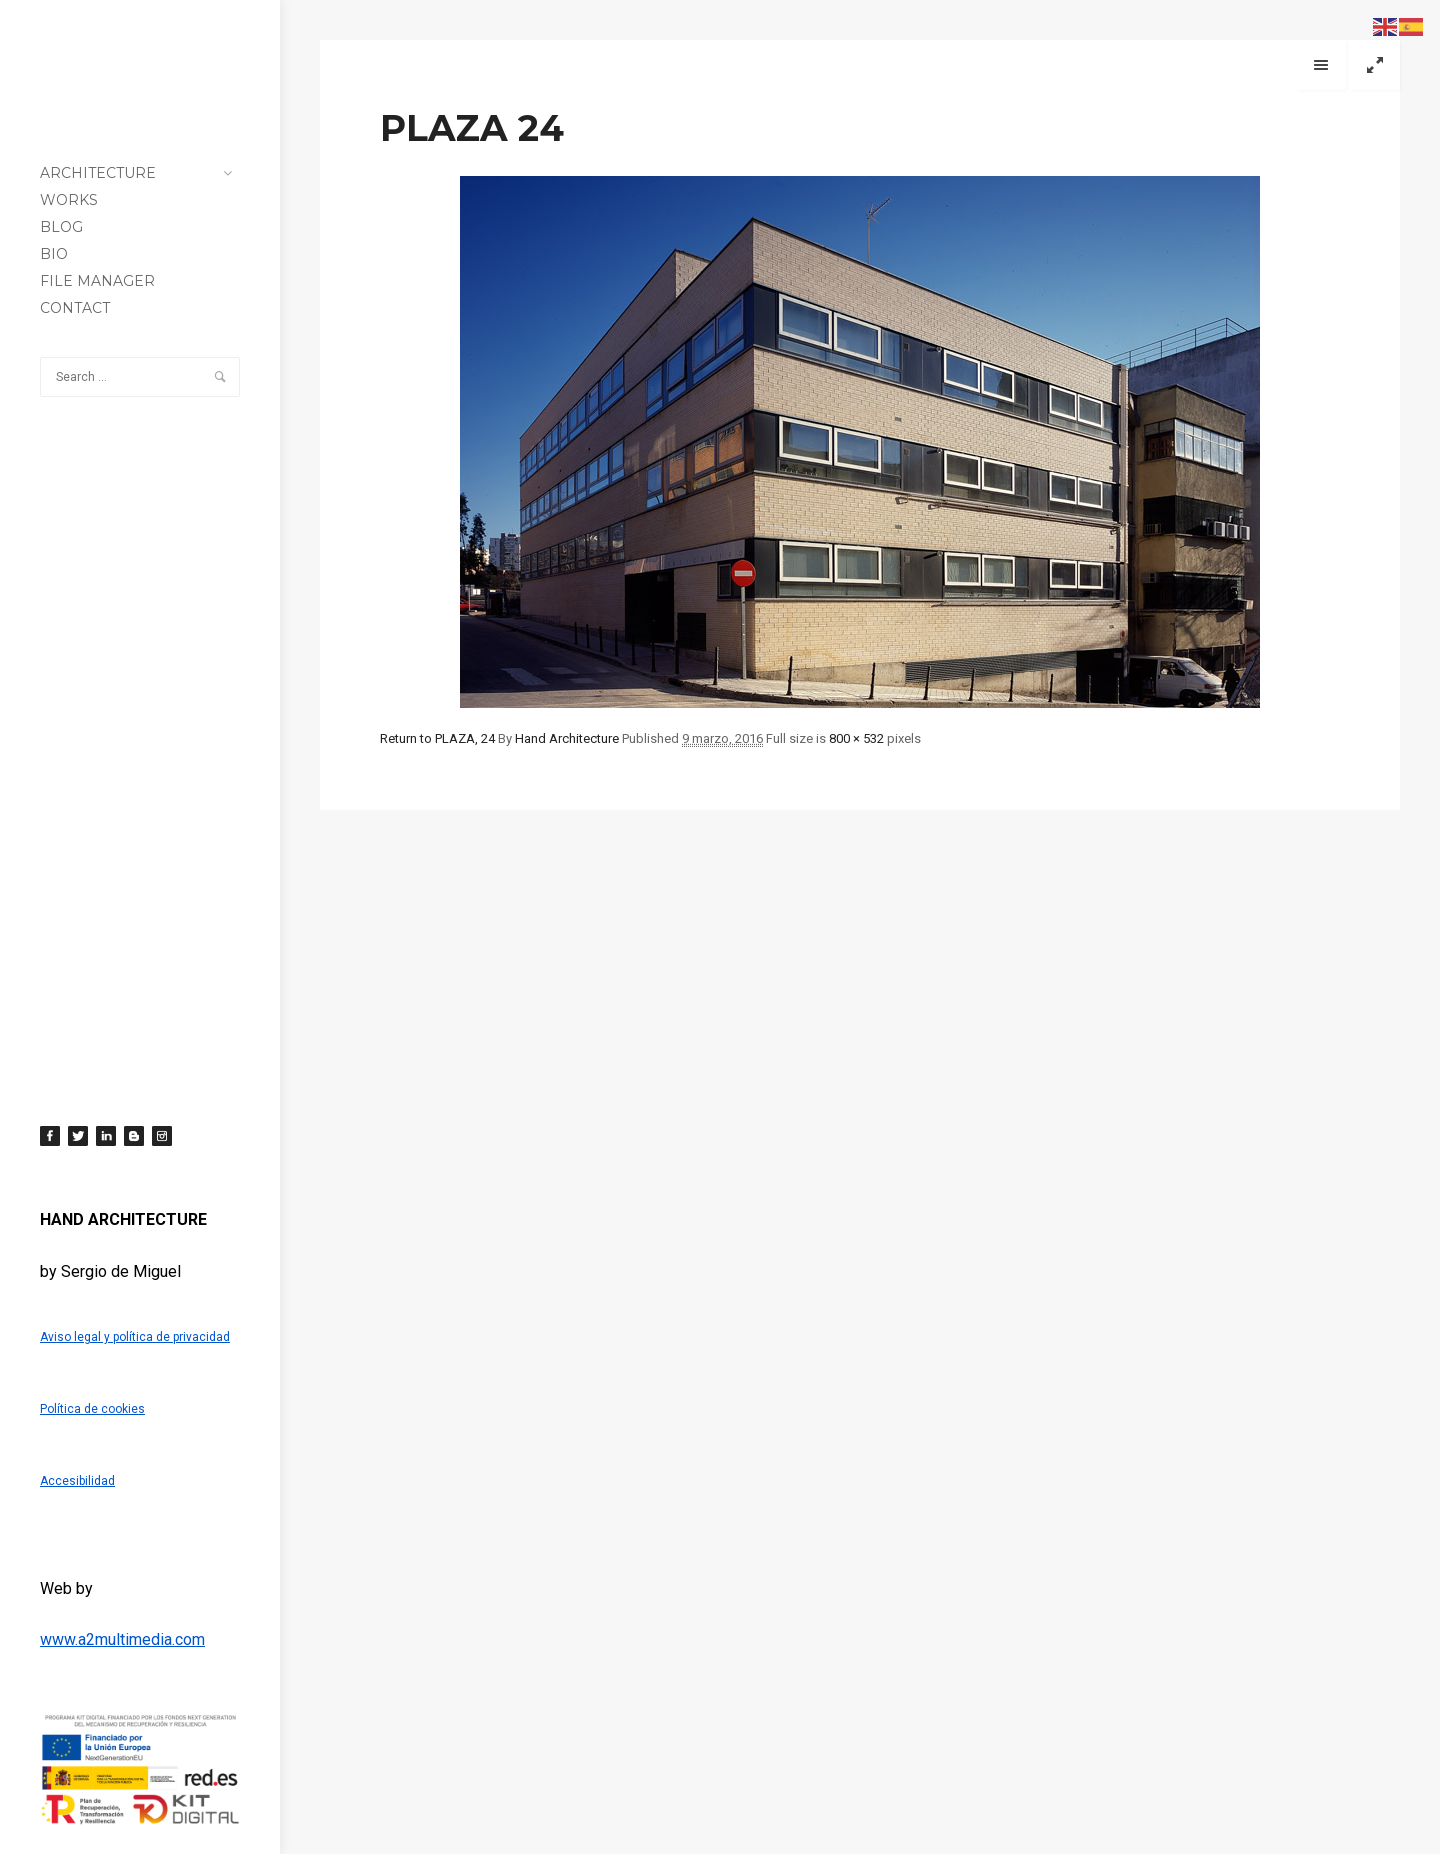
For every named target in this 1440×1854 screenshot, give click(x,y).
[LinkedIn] (106, 1136)
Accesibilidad (77, 1481)
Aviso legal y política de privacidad (135, 1337)
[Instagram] (162, 1136)
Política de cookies (92, 1409)
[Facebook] (50, 1136)
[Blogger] (134, 1136)
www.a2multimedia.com (122, 1639)
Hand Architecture (567, 738)
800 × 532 (856, 738)
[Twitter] (78, 1136)
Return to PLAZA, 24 (437, 738)
